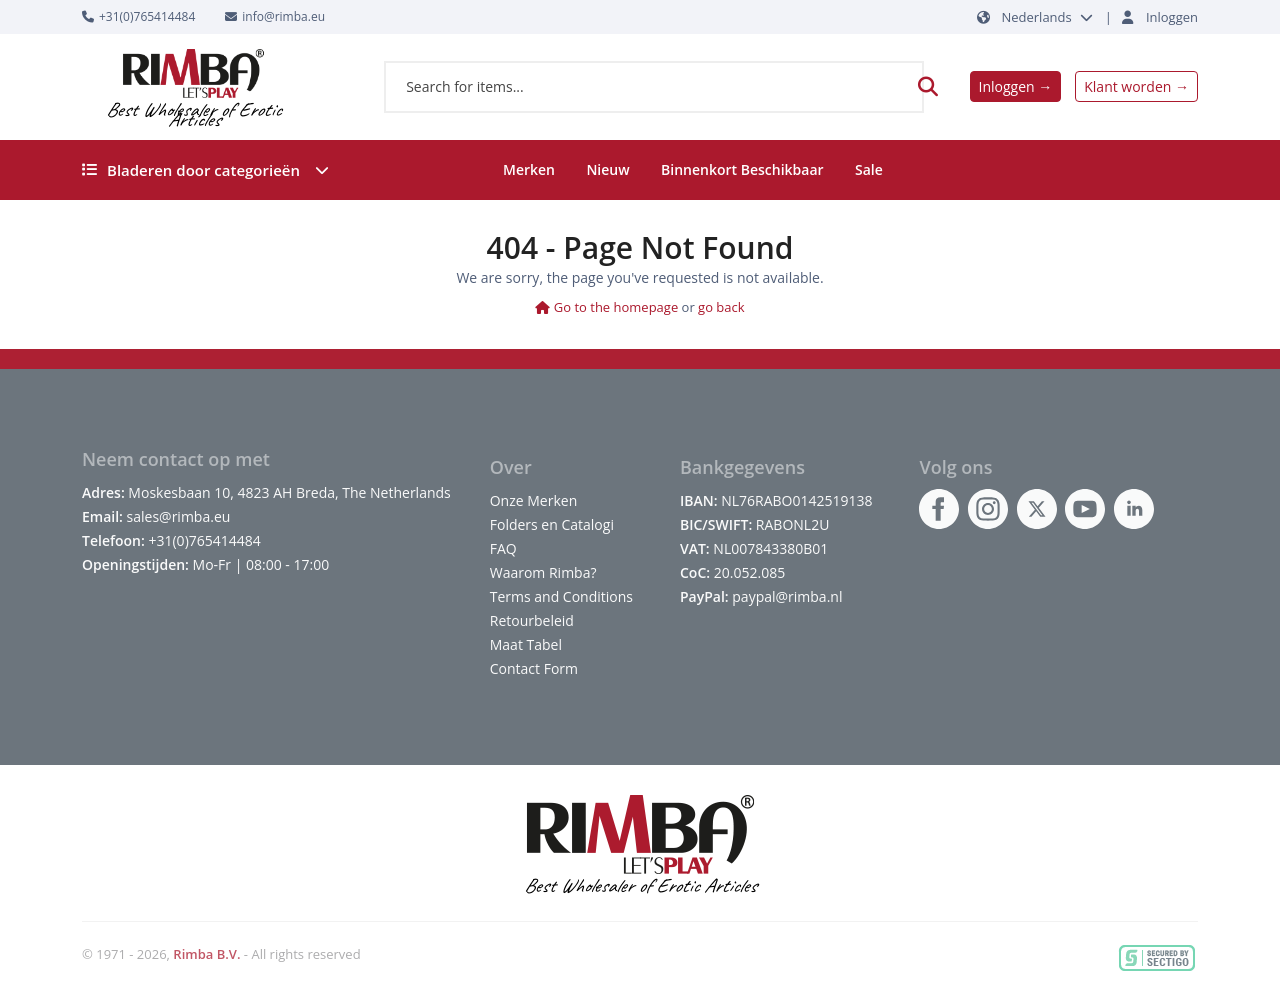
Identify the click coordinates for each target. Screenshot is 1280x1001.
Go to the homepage (606, 307)
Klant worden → (1136, 86)
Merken (529, 169)
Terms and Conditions (561, 596)
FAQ (503, 548)
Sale (869, 169)
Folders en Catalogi (552, 524)
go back (721, 307)
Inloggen (1172, 17)
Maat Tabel (526, 644)
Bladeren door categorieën (205, 170)
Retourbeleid (532, 620)
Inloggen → (1016, 86)
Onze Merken (534, 500)
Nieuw (607, 169)
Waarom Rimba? (543, 572)
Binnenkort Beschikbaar (742, 169)
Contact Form (534, 668)
